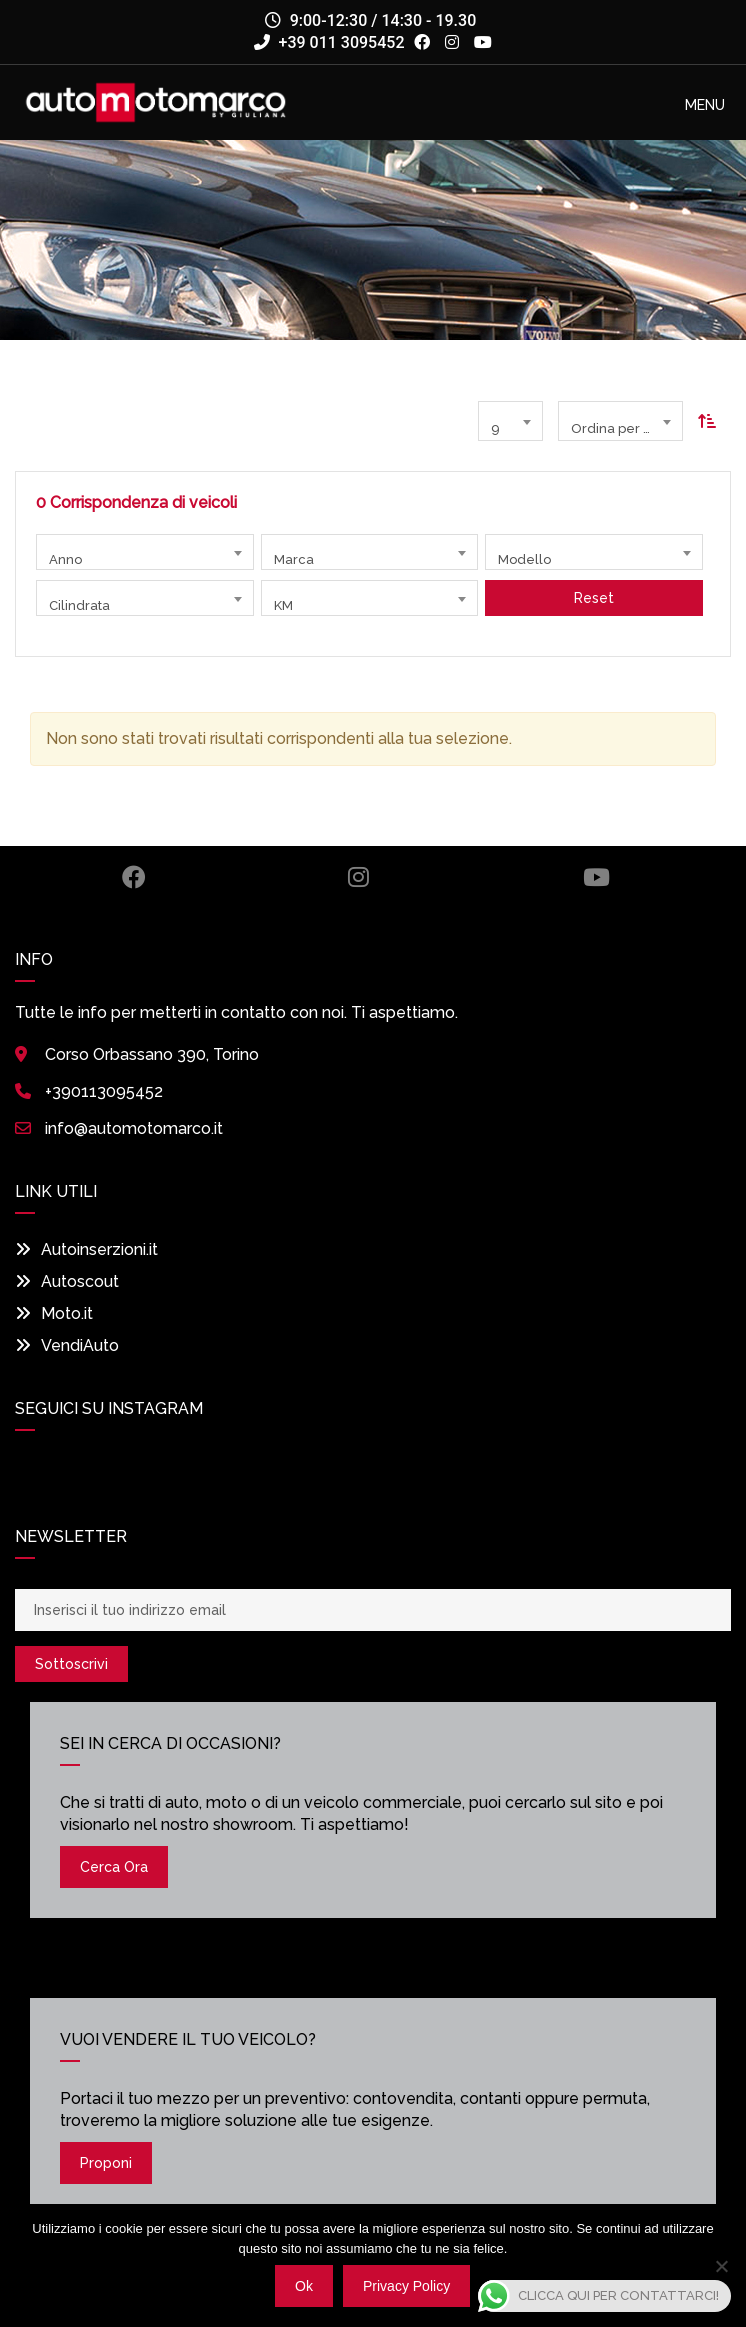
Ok (304, 2286)
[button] (705, 105)
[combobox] (510, 421)
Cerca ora (114, 1867)
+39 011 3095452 (329, 42)
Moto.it (54, 1313)
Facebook (134, 877)
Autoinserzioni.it (86, 1249)
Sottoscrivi (71, 1664)
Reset (594, 598)
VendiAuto (67, 1345)
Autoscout (67, 1281)
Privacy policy (406, 2286)
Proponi (106, 2163)
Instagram (358, 877)
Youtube (596, 877)
